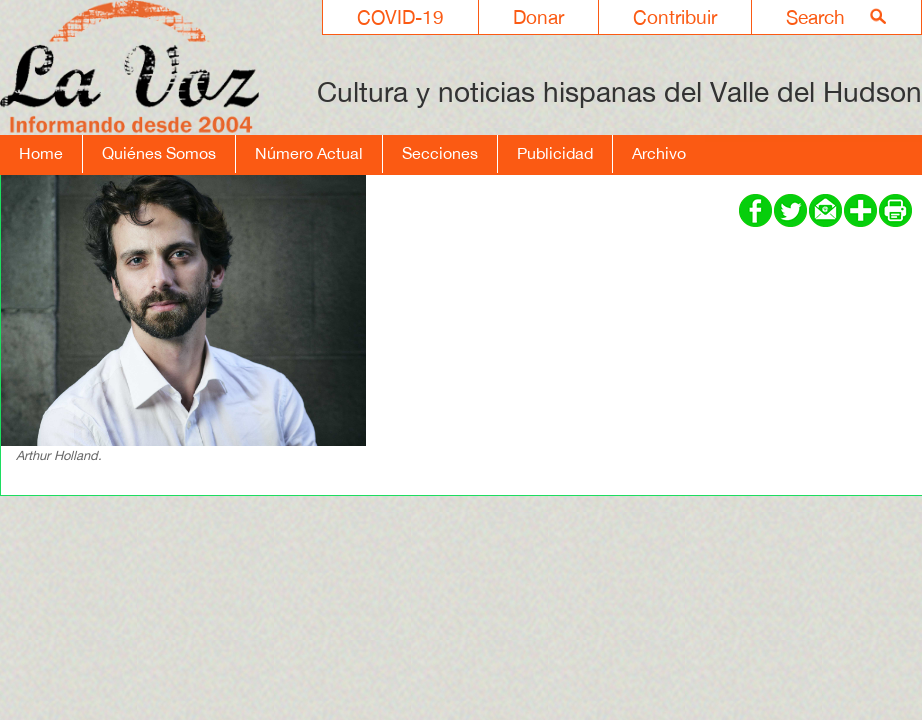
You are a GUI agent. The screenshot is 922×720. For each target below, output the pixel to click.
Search (815, 17)
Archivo (659, 153)
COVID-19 (400, 17)
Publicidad (555, 153)
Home (41, 153)
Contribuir (675, 17)
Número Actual (309, 153)
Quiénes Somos (159, 153)
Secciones (440, 153)
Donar (538, 17)
